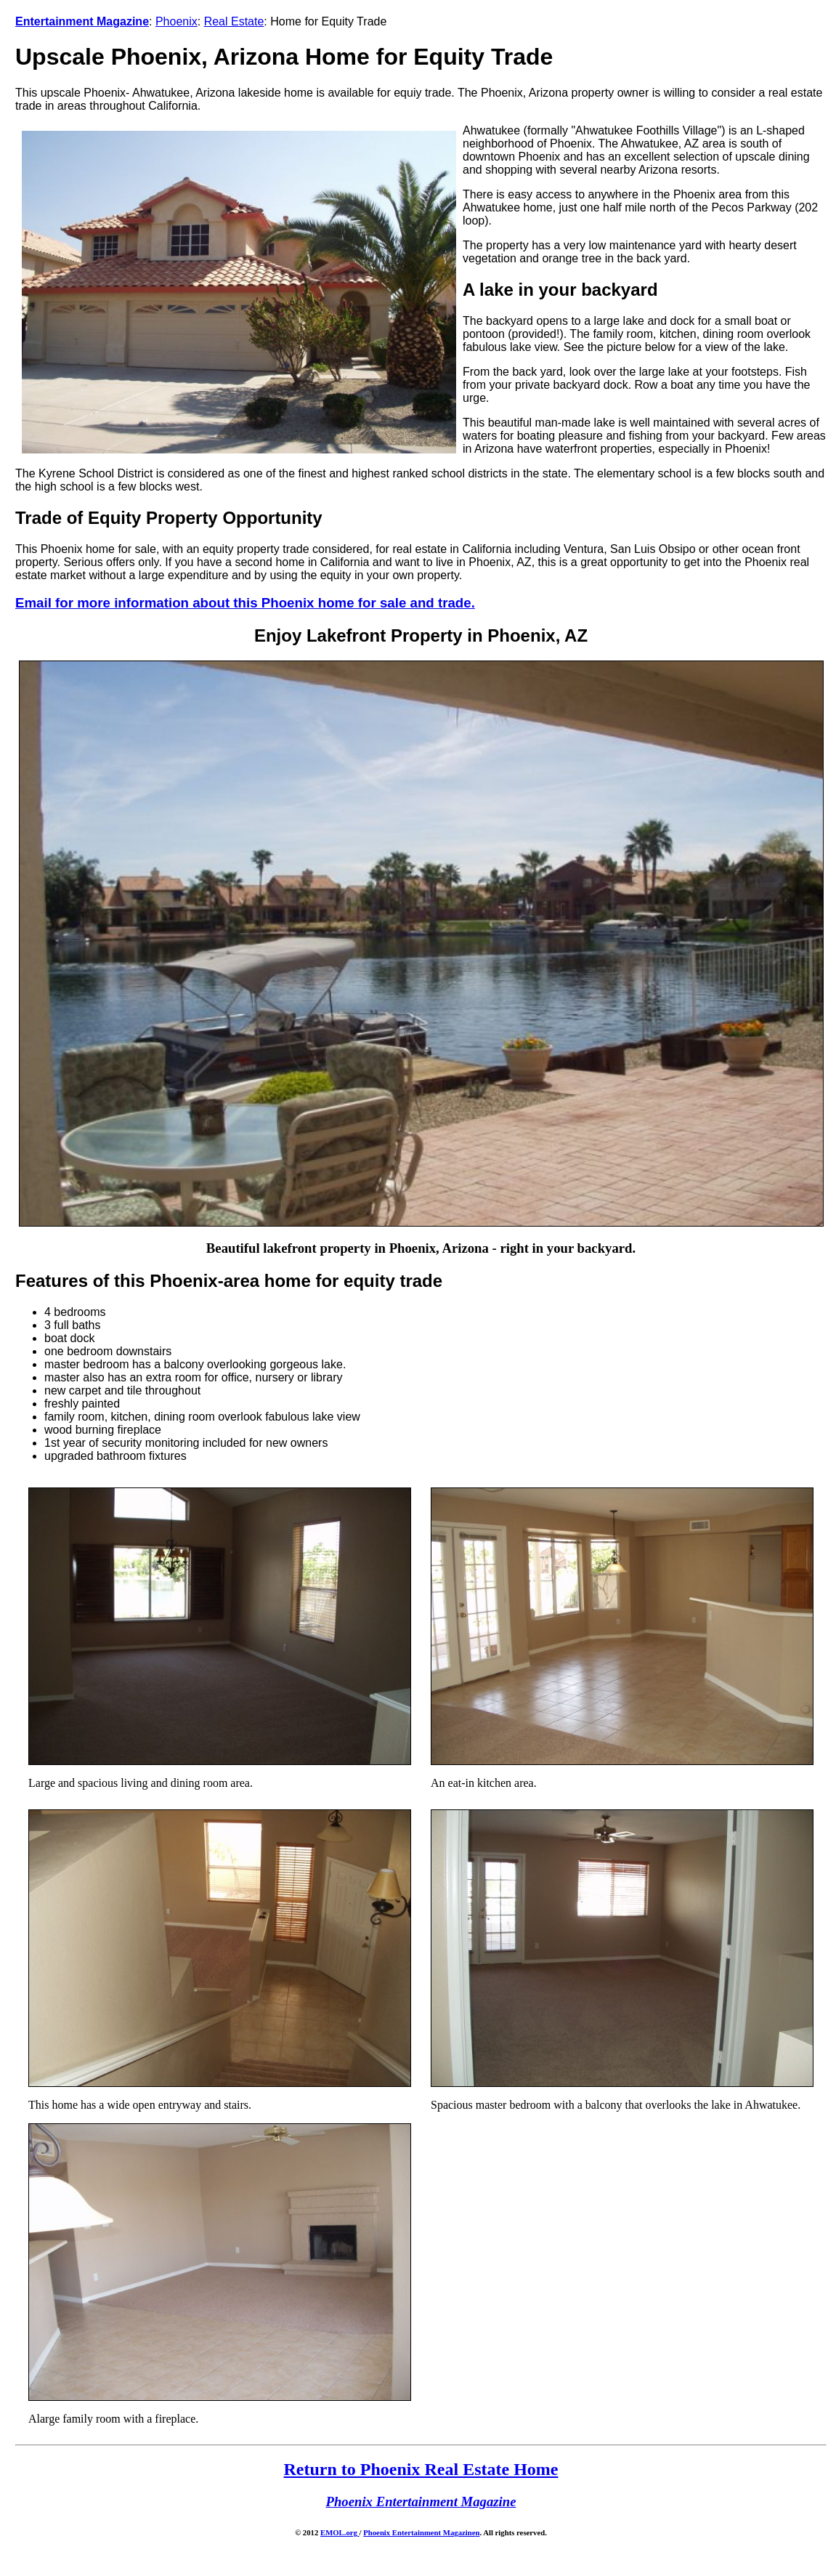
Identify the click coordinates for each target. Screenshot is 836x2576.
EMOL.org (340, 2532)
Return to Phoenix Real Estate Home (421, 2469)
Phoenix (176, 21)
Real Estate (234, 21)
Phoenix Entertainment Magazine (419, 2532)
